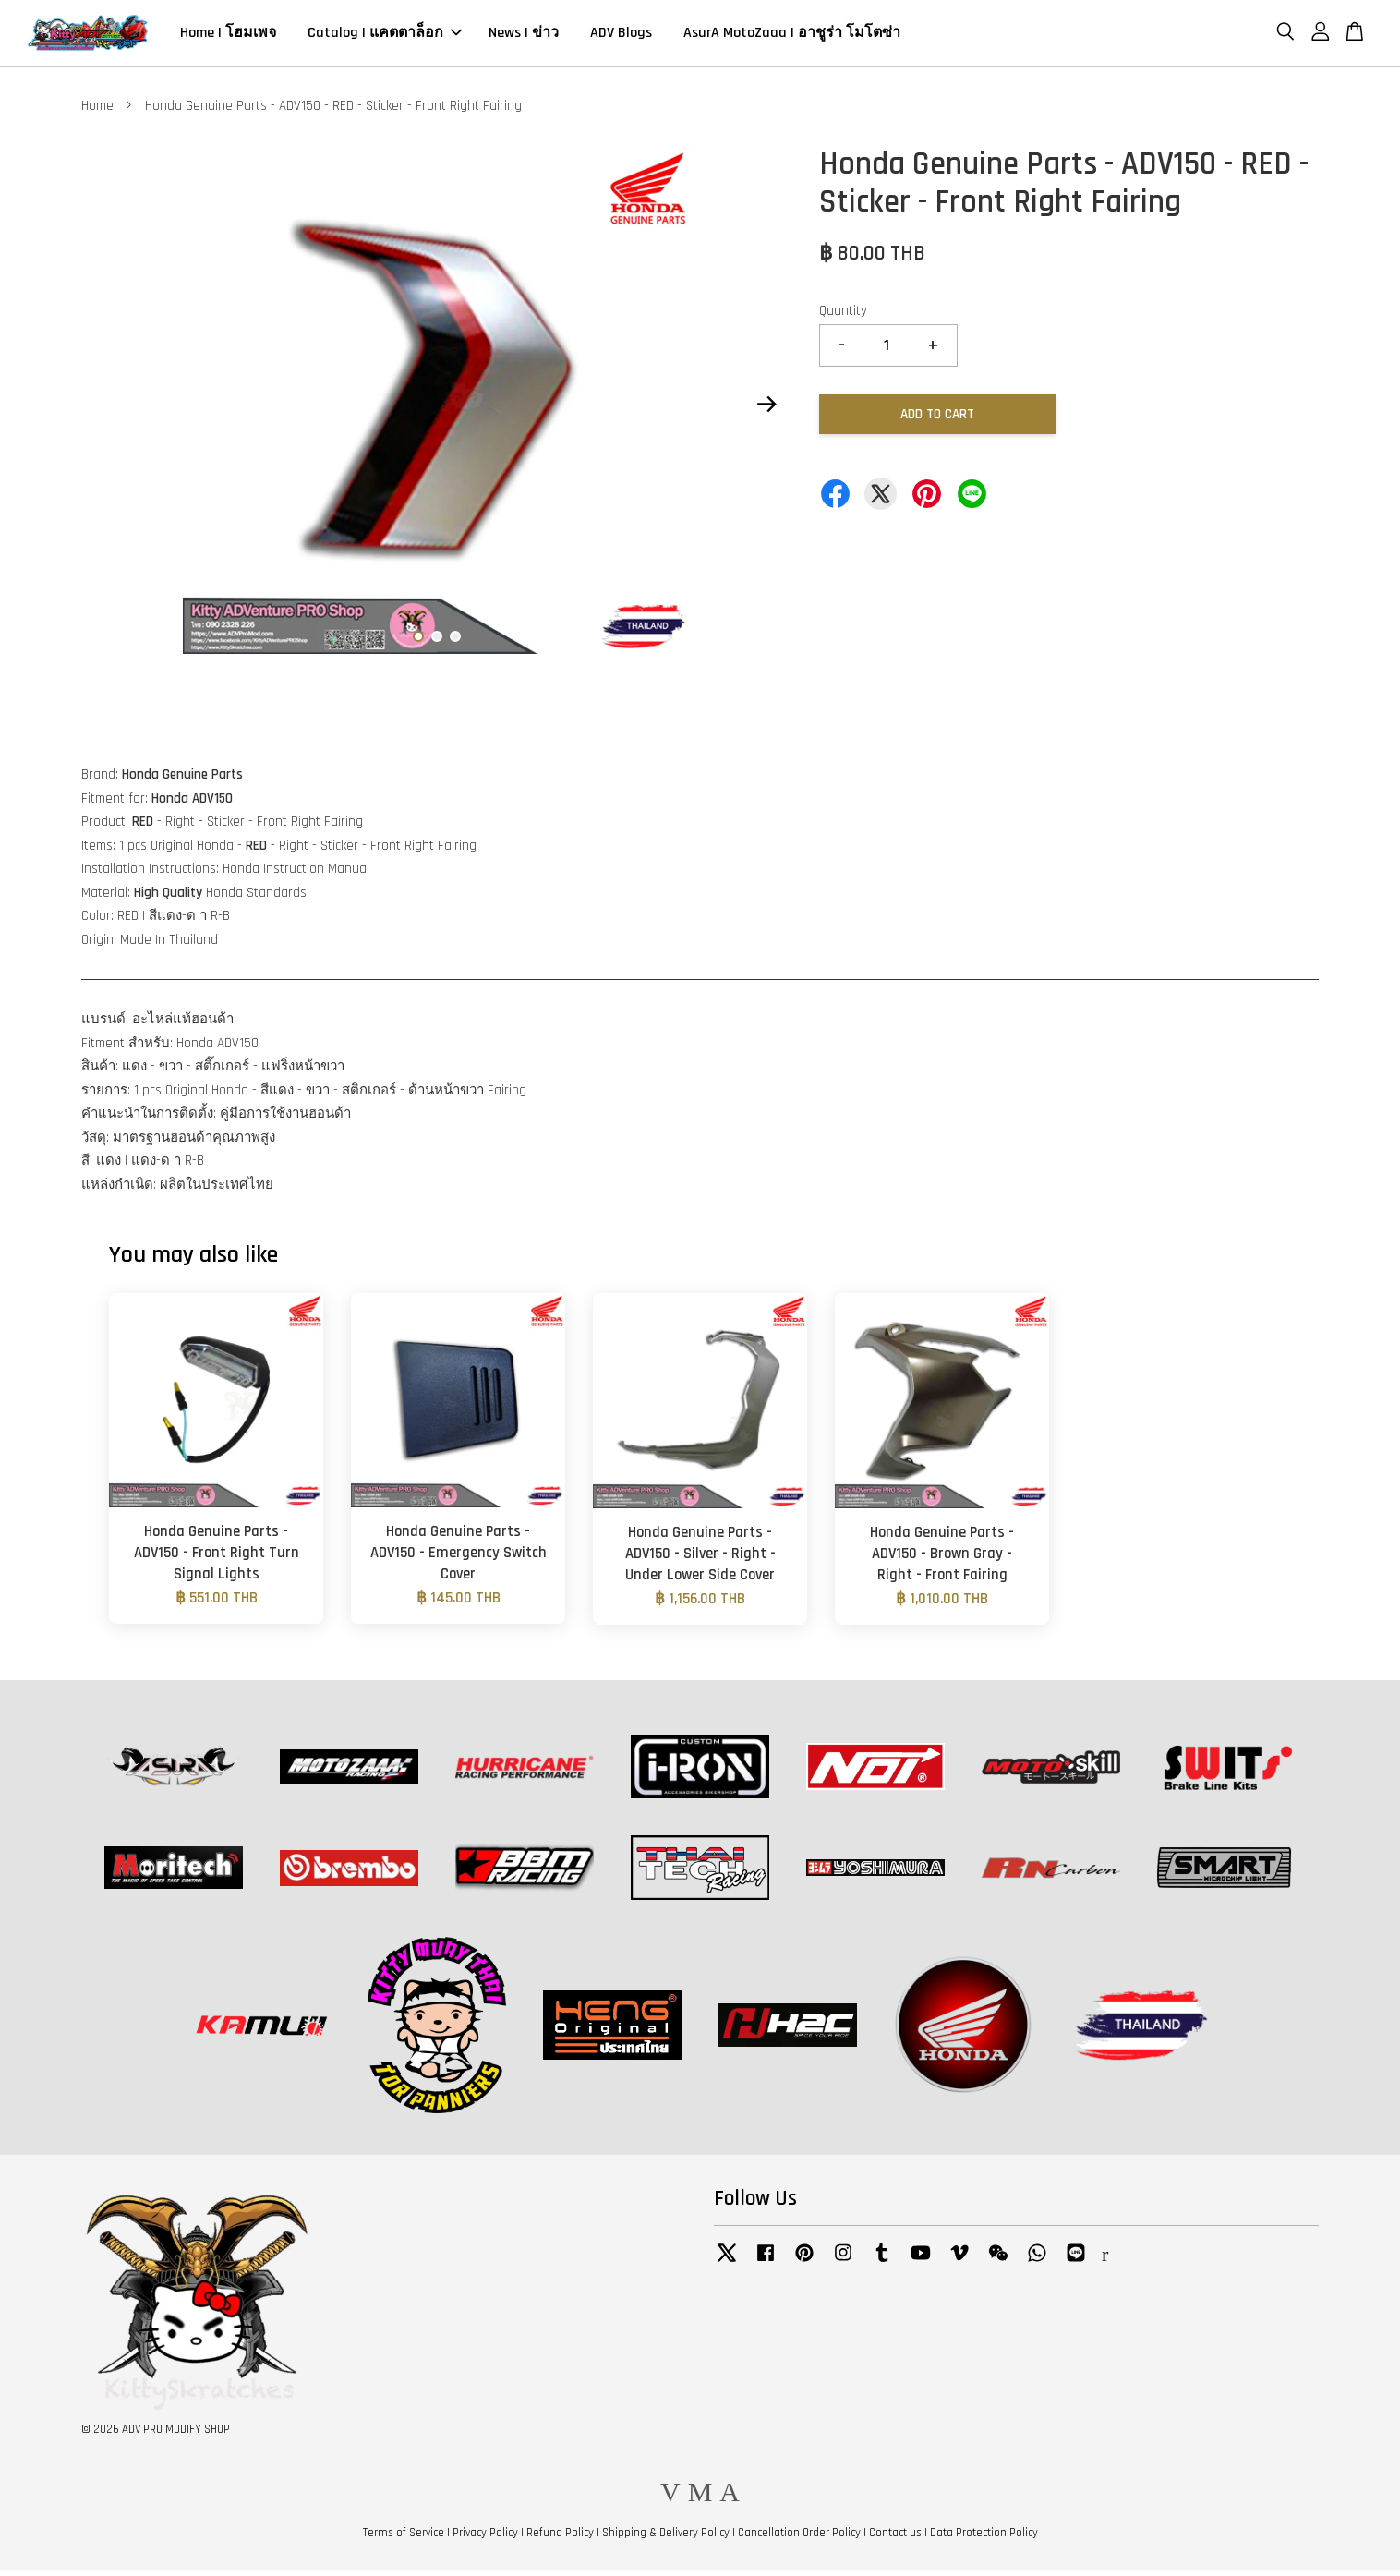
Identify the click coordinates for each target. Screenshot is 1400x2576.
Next (766, 409)
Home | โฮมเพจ (228, 35)
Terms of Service (403, 2538)
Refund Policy (560, 2538)
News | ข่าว (524, 35)
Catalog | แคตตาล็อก (385, 35)
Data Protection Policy (984, 2538)
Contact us (895, 2538)
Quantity (843, 316)
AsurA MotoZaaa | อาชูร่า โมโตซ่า (791, 35)
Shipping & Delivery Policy (666, 2538)
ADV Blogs (621, 35)
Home (97, 111)
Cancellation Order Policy (799, 2538)
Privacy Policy (485, 2538)
